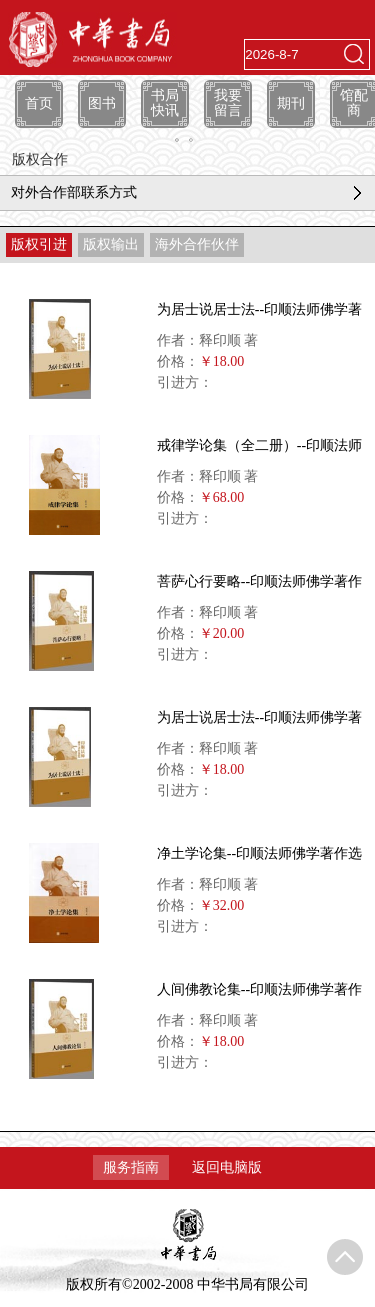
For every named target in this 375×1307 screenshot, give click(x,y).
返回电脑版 (227, 1167)
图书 (102, 103)
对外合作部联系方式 (74, 192)
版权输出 (111, 244)
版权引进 (39, 244)
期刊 (291, 103)
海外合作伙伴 (197, 244)
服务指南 (131, 1167)
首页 (39, 103)
